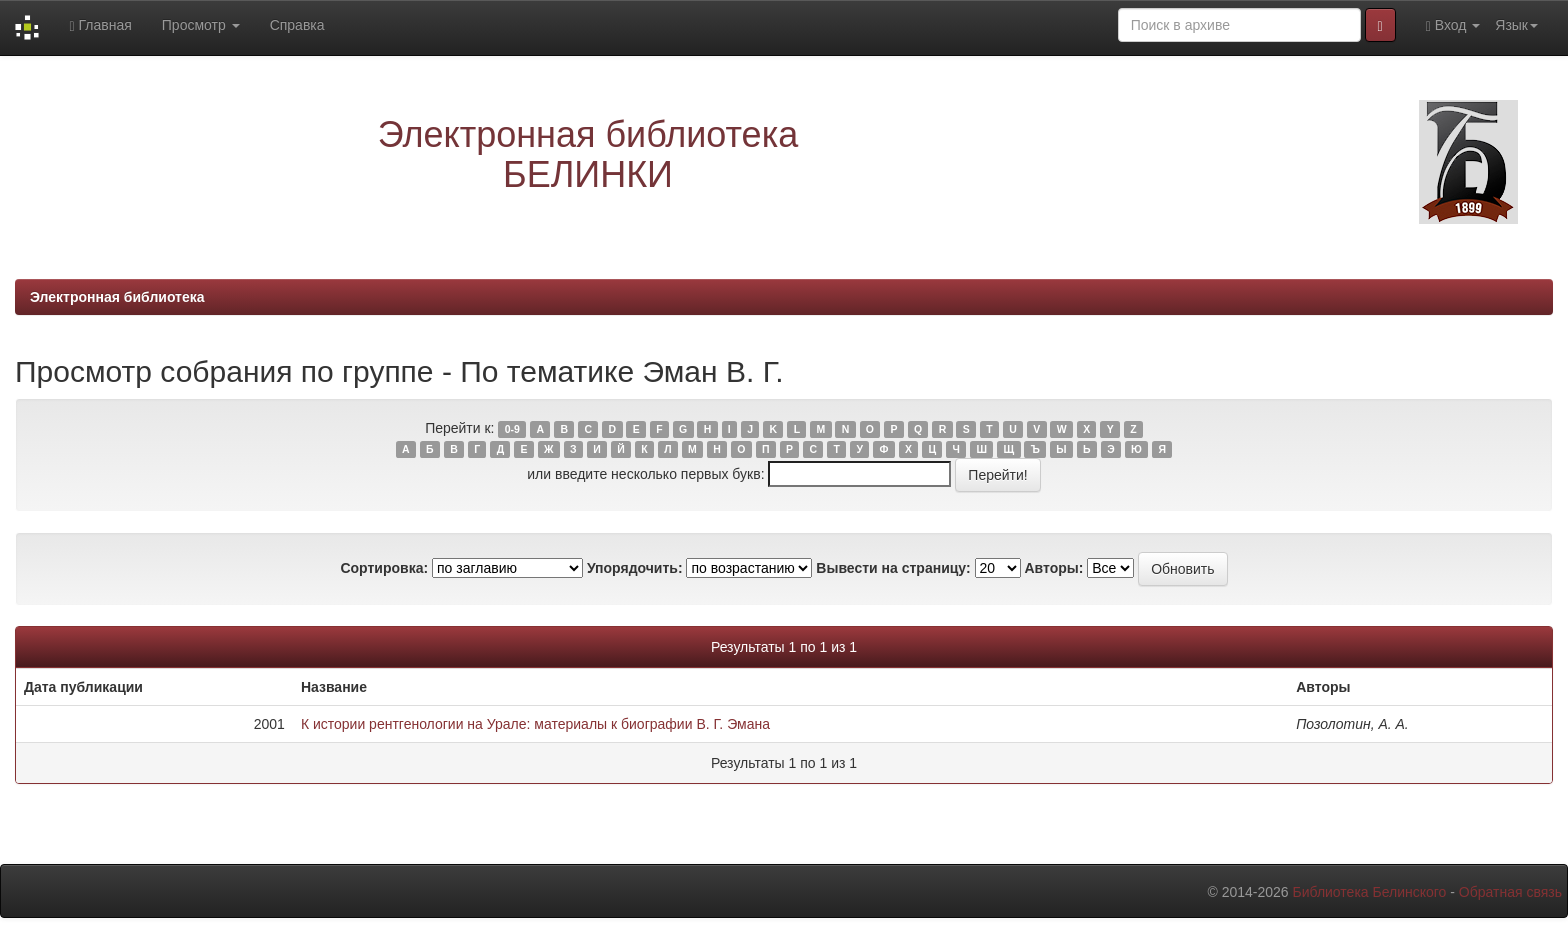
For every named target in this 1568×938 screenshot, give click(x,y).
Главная (100, 25)
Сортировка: (384, 568)
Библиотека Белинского (1369, 892)
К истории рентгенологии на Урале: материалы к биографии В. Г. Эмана (535, 724)
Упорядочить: (635, 568)
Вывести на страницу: (893, 568)
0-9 (512, 429)
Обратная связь (1510, 892)
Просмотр (201, 25)
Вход (1453, 25)
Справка (297, 25)
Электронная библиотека (117, 297)
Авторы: (1053, 568)
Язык (1516, 25)
